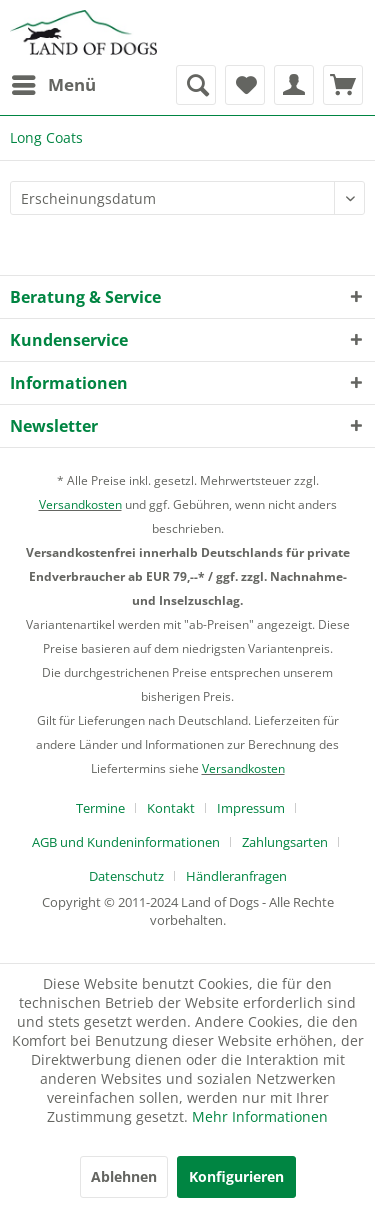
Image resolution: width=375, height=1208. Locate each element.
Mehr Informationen (260, 1116)
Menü (54, 82)
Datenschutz (126, 876)
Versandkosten (80, 504)
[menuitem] (53, 85)
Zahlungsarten (285, 842)
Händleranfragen (236, 876)
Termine (100, 808)
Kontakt (171, 808)
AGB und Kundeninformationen (126, 842)
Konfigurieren (236, 1176)
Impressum (251, 808)
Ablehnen (124, 1176)
